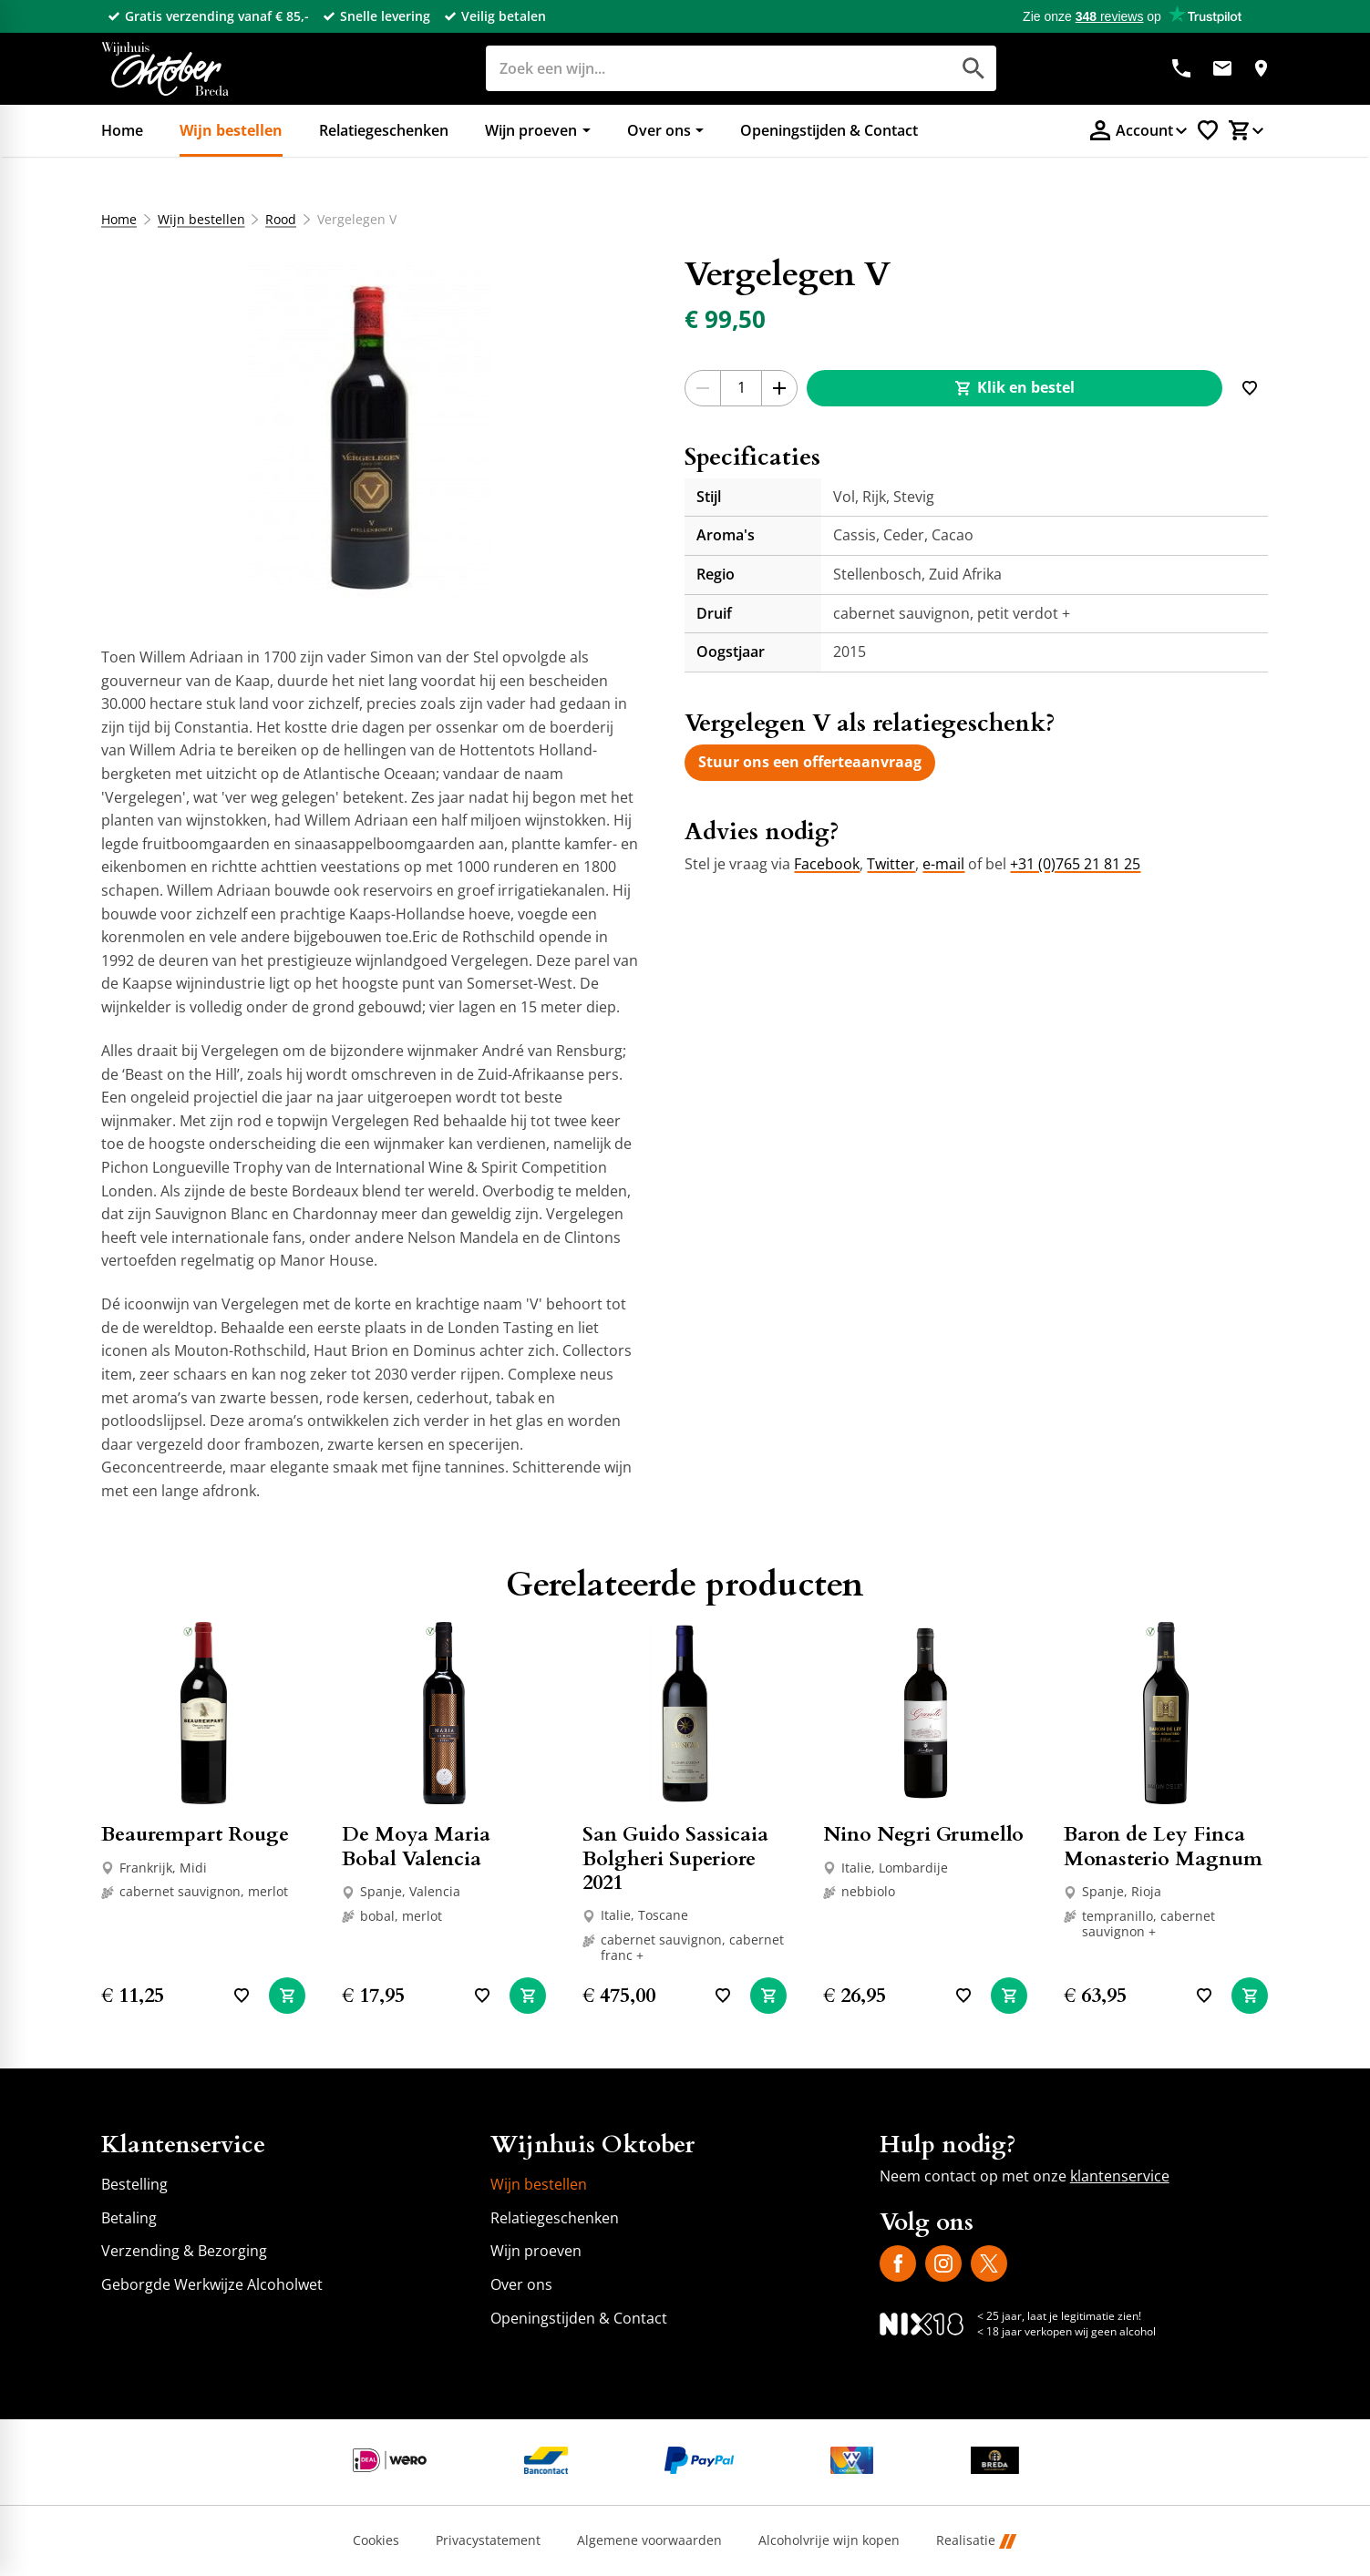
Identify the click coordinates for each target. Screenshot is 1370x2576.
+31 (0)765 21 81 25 (1075, 864)
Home (119, 219)
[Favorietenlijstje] (1207, 130)
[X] (989, 2263)
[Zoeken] (698, 68)
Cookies (376, 2541)
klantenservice (1119, 2176)
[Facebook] (898, 2263)
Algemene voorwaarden (649, 2541)
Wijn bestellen (201, 219)
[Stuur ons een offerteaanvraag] (810, 762)
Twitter (891, 864)
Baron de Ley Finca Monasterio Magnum (1163, 1846)
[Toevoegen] (1249, 388)
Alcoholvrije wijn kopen (829, 2541)
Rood (281, 219)
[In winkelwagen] (287, 1995)
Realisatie (976, 2541)
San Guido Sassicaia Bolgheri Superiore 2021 (675, 1858)
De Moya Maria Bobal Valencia (416, 1846)
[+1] (779, 388)
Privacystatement (488, 2541)
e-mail (943, 864)
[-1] (703, 388)
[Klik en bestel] (1014, 388)
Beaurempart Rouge (195, 1834)
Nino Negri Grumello (923, 1834)
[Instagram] (943, 2263)
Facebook (827, 864)
